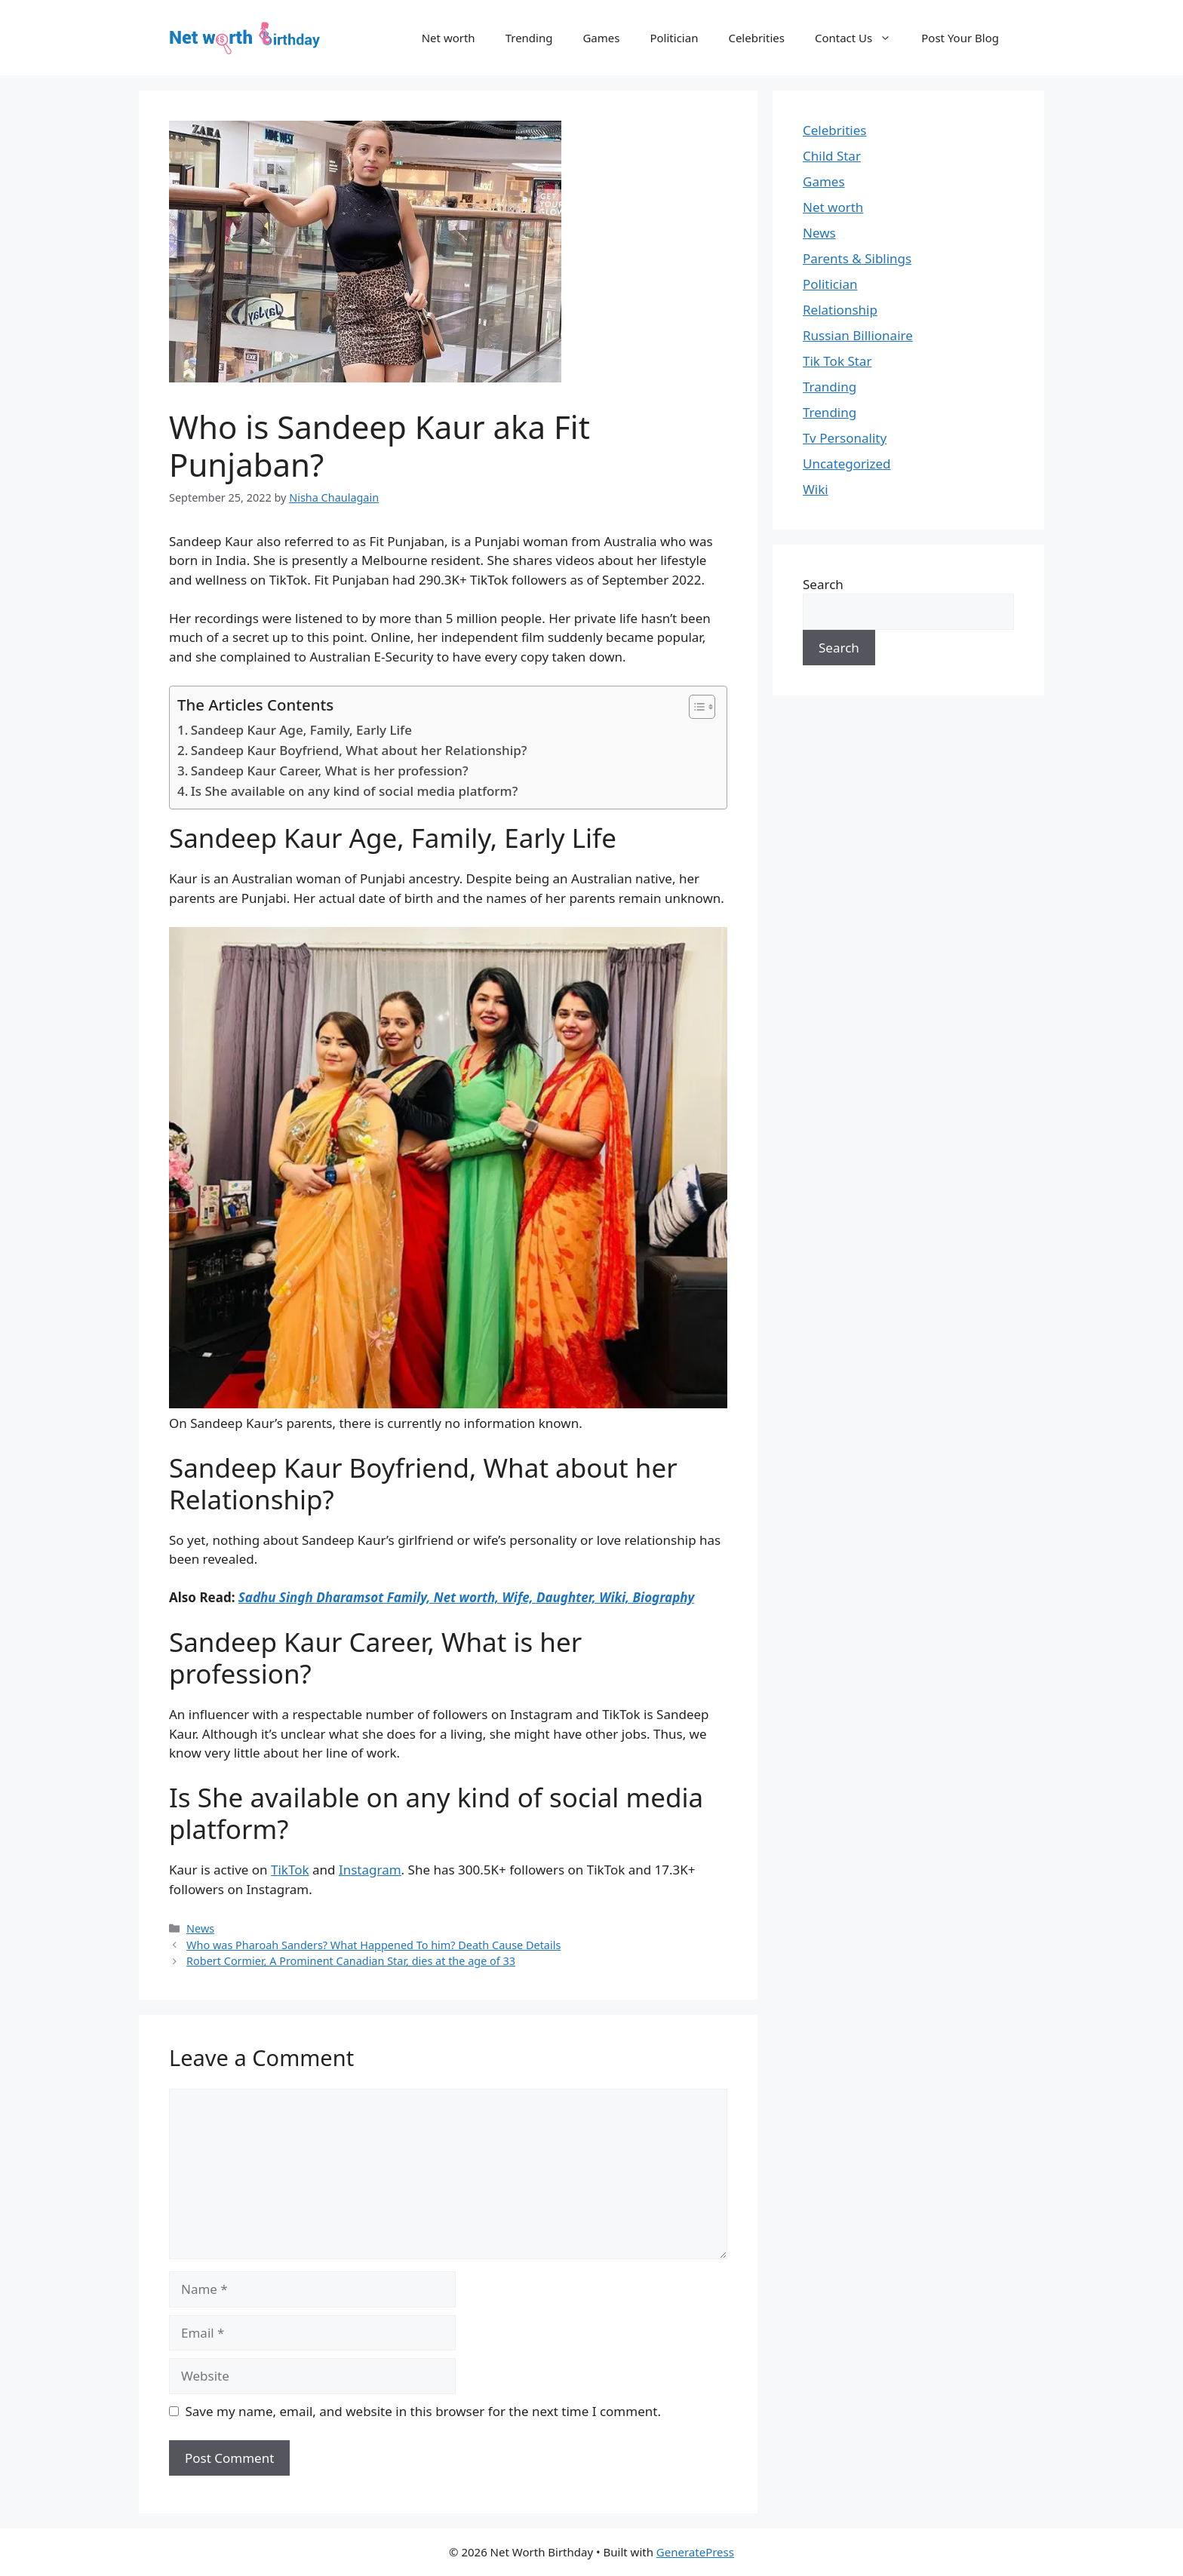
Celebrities (756, 37)
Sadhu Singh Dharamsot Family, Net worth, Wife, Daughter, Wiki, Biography (466, 1597)
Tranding (829, 386)
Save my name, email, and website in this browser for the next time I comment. (423, 2411)
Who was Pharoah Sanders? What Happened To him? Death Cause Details (373, 1945)
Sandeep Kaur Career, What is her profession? (330, 770)
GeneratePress (695, 2551)
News (200, 1928)
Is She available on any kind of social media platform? (354, 791)
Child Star (832, 155)
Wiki (815, 489)
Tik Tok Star (837, 361)
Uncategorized (847, 463)
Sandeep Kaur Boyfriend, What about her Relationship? (359, 750)
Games (600, 37)
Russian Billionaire (858, 335)
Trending (529, 37)
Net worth (448, 37)
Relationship (840, 309)
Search (823, 584)
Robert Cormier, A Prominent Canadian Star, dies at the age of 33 (350, 1961)
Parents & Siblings (857, 258)
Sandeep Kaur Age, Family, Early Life (301, 729)
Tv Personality (844, 438)
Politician (674, 37)
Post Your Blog (960, 37)
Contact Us (860, 37)
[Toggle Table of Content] (694, 707)
